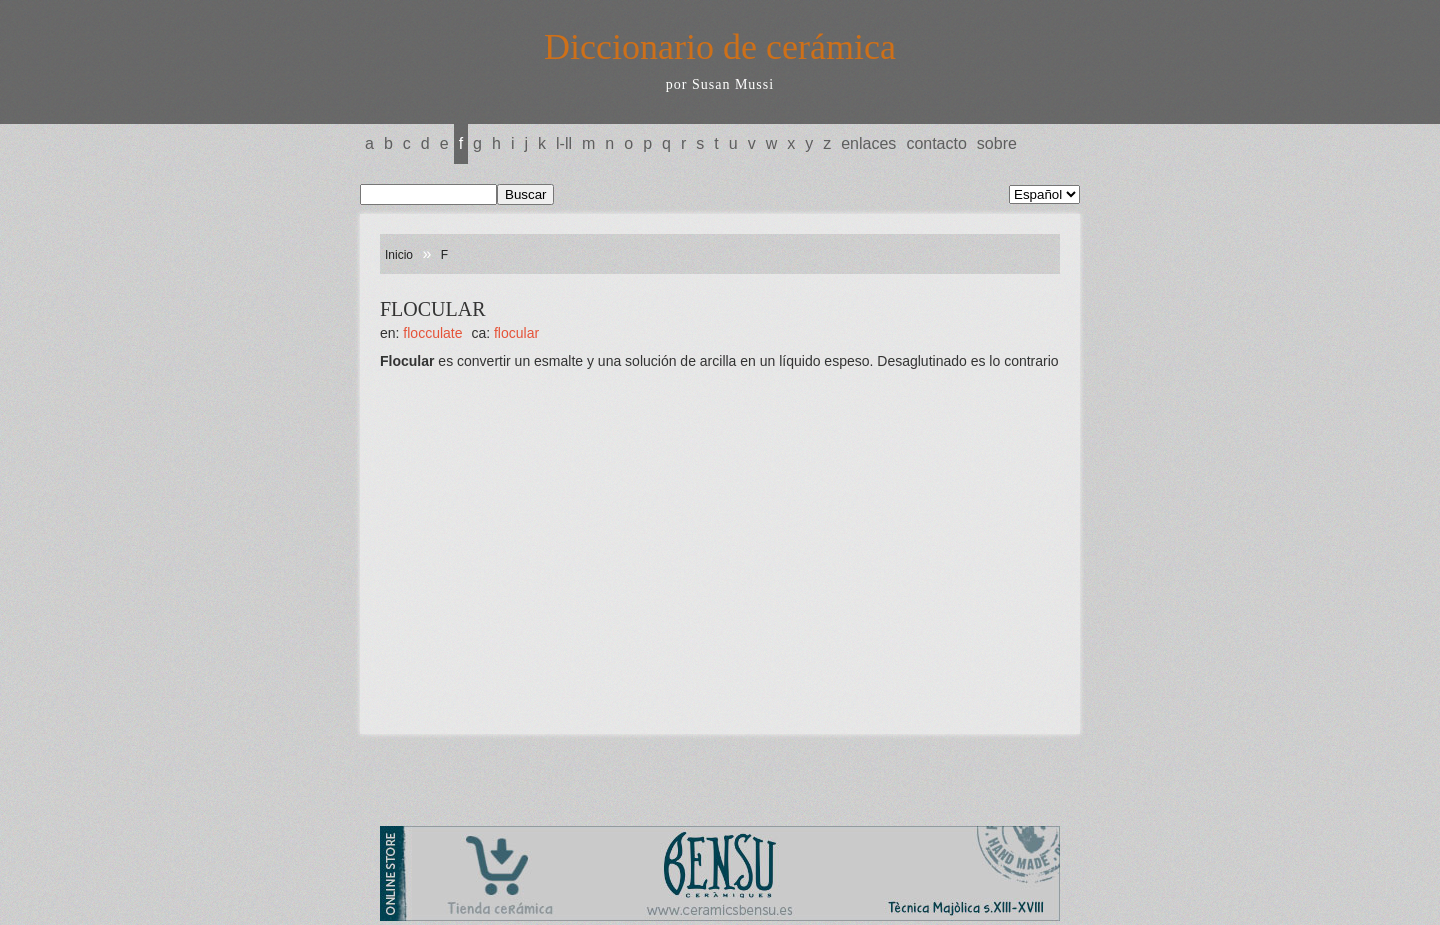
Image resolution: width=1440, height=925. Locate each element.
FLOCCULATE (432, 333)
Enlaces (868, 143)
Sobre (997, 143)
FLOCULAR (516, 333)
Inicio (399, 255)
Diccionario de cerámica (720, 47)
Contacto (936, 143)
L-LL (564, 143)
